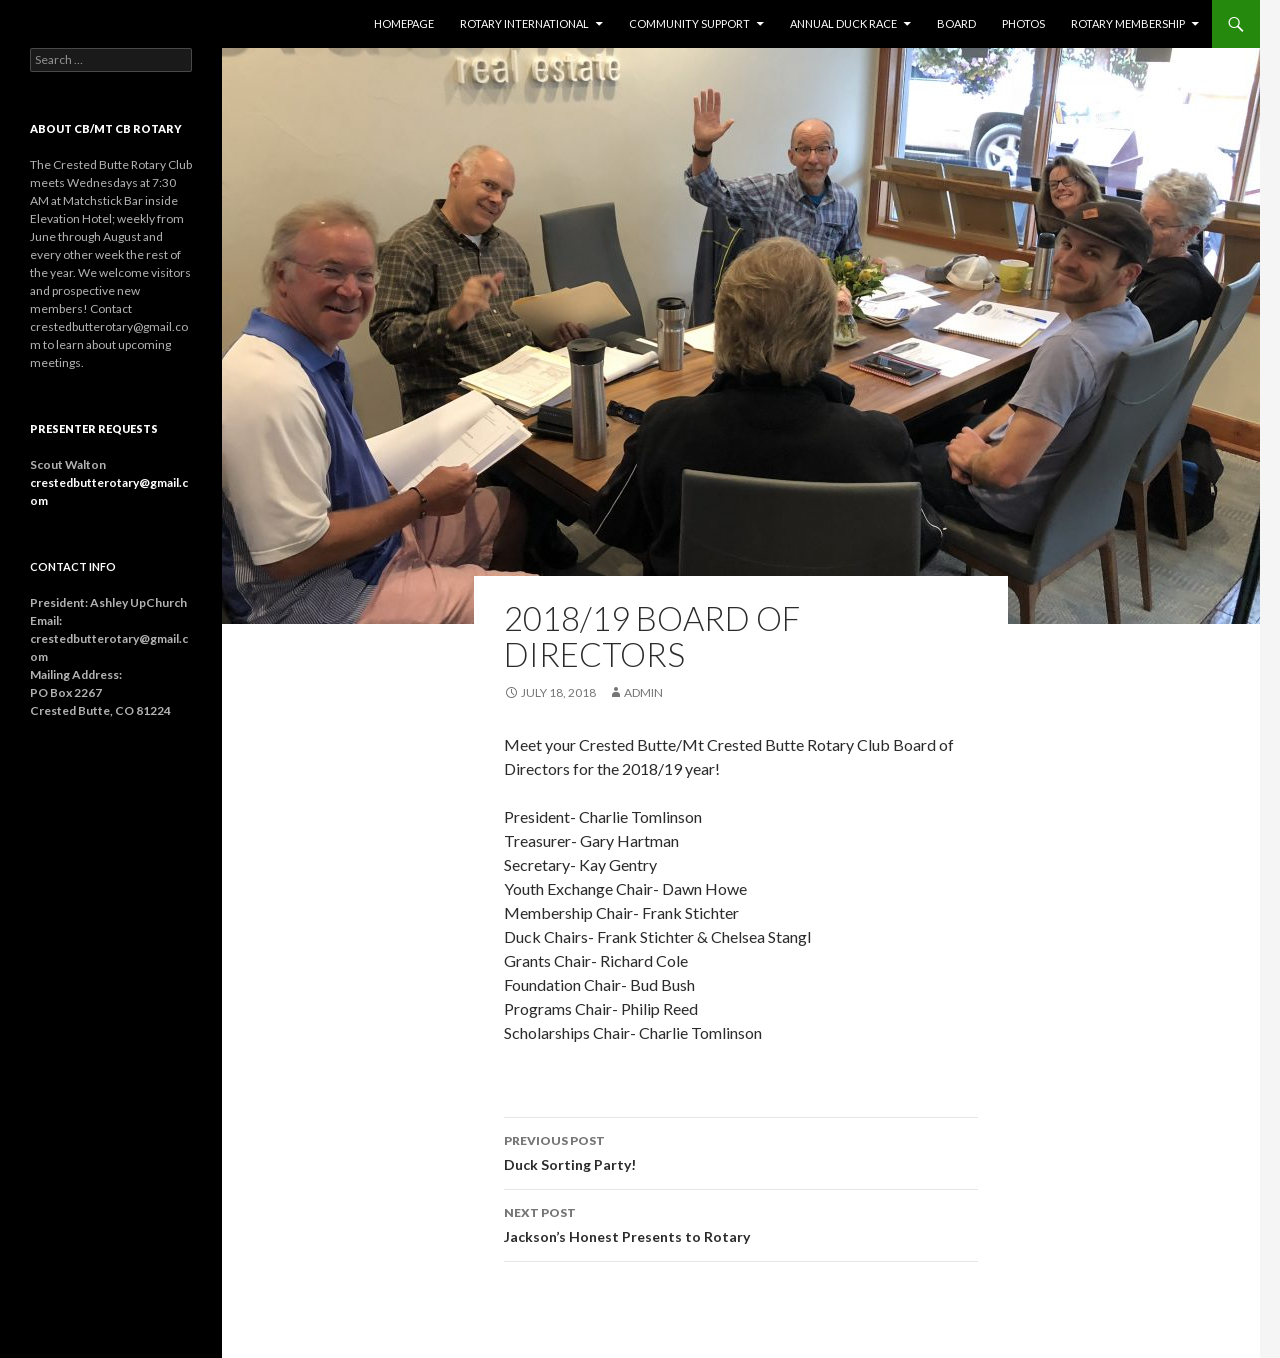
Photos (1023, 23)
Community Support (689, 23)
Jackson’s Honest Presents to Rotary (741, 1223)
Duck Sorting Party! (741, 1151)
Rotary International (524, 23)
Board (956, 23)
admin (643, 692)
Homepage (404, 23)
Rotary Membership (1128, 23)
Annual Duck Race (843, 23)
